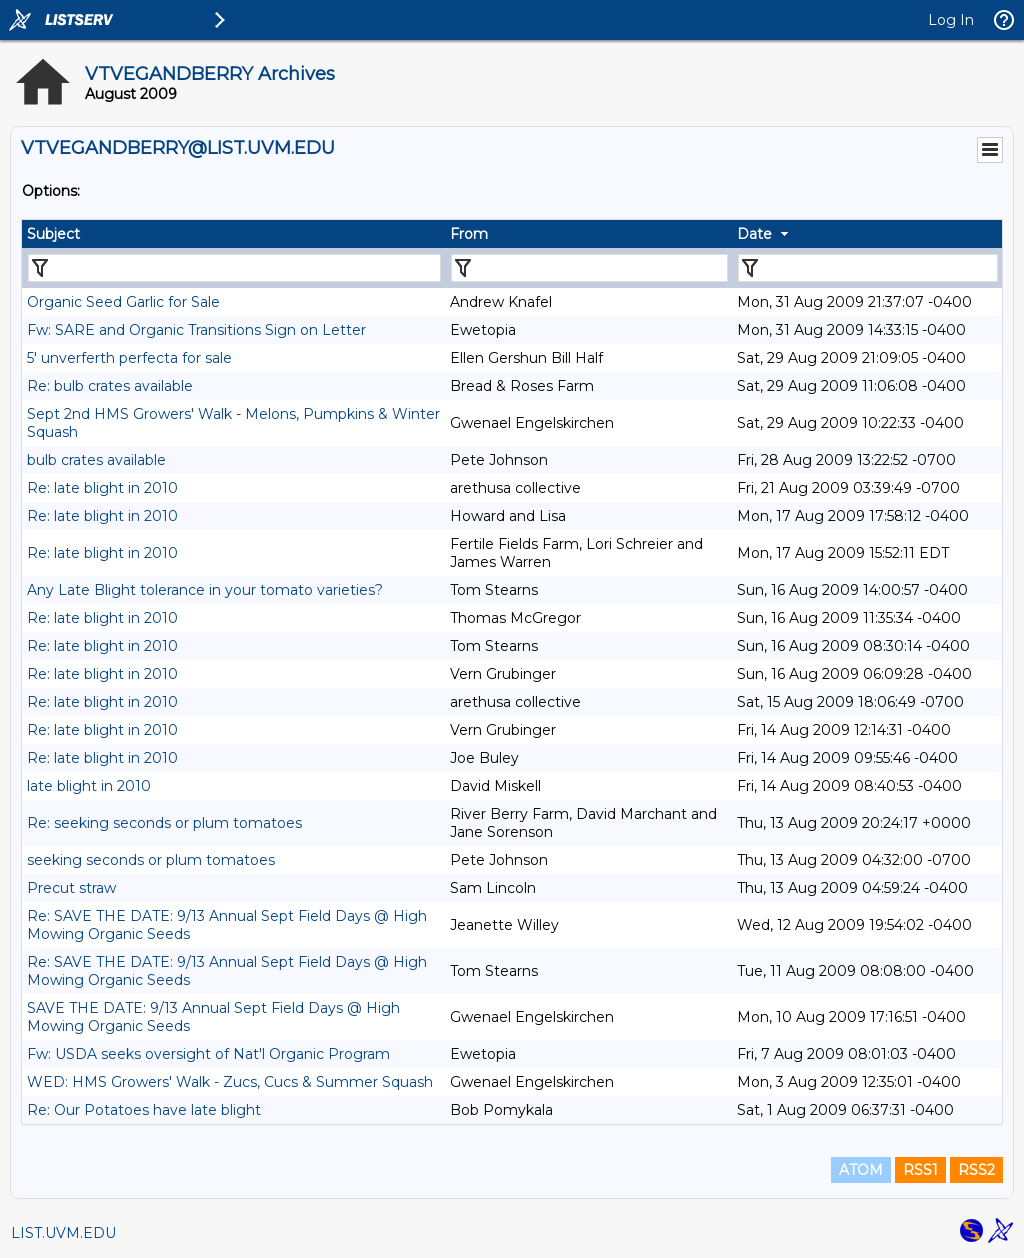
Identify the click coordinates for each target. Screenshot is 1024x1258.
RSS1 (920, 1170)
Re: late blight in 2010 (102, 488)
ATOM (861, 1170)
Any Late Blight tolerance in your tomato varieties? (205, 590)
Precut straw (71, 888)
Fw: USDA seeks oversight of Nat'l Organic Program (208, 1054)
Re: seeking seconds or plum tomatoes (164, 823)
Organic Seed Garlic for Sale (123, 302)
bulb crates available (96, 460)
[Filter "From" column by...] (589, 268)
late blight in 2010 (89, 786)
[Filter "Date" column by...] (868, 268)
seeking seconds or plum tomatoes (151, 860)
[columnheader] (233, 234)
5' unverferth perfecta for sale (129, 358)
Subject (53, 234)
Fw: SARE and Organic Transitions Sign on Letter (196, 330)
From (469, 234)
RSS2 (976, 1170)
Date (754, 234)
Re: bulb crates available (110, 386)
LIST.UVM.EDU (63, 1233)
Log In (951, 20)
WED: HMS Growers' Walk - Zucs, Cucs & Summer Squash (230, 1082)
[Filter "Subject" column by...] (234, 268)
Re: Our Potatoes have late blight (144, 1110)
